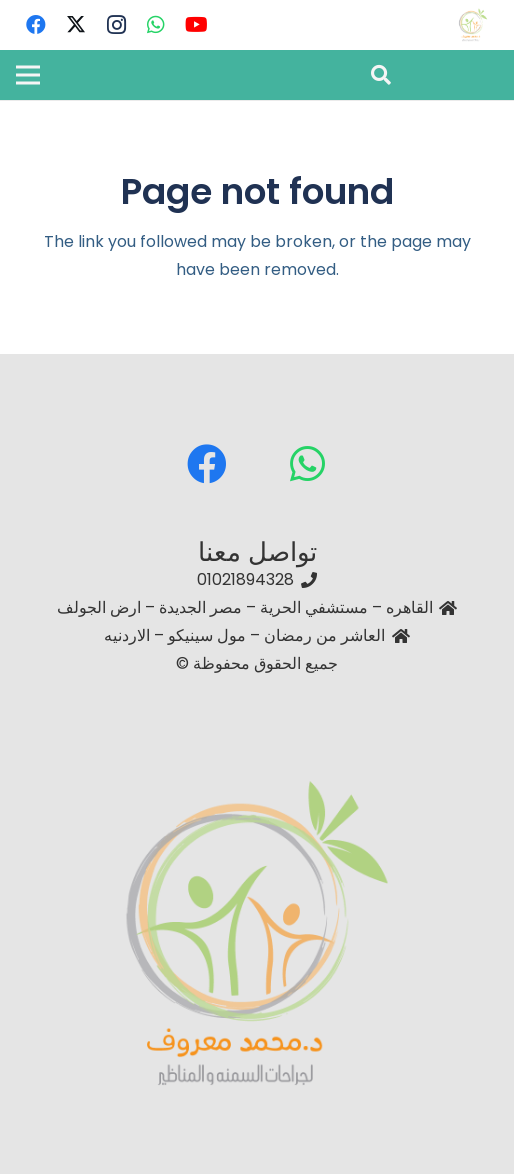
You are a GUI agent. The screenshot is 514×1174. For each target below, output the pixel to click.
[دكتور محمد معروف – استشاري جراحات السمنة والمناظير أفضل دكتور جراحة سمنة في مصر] (473, 25)
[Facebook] (36, 25)
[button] (381, 75)
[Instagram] (116, 25)
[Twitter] (76, 25)
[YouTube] (196, 25)
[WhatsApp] (156, 25)
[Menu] (28, 75)
